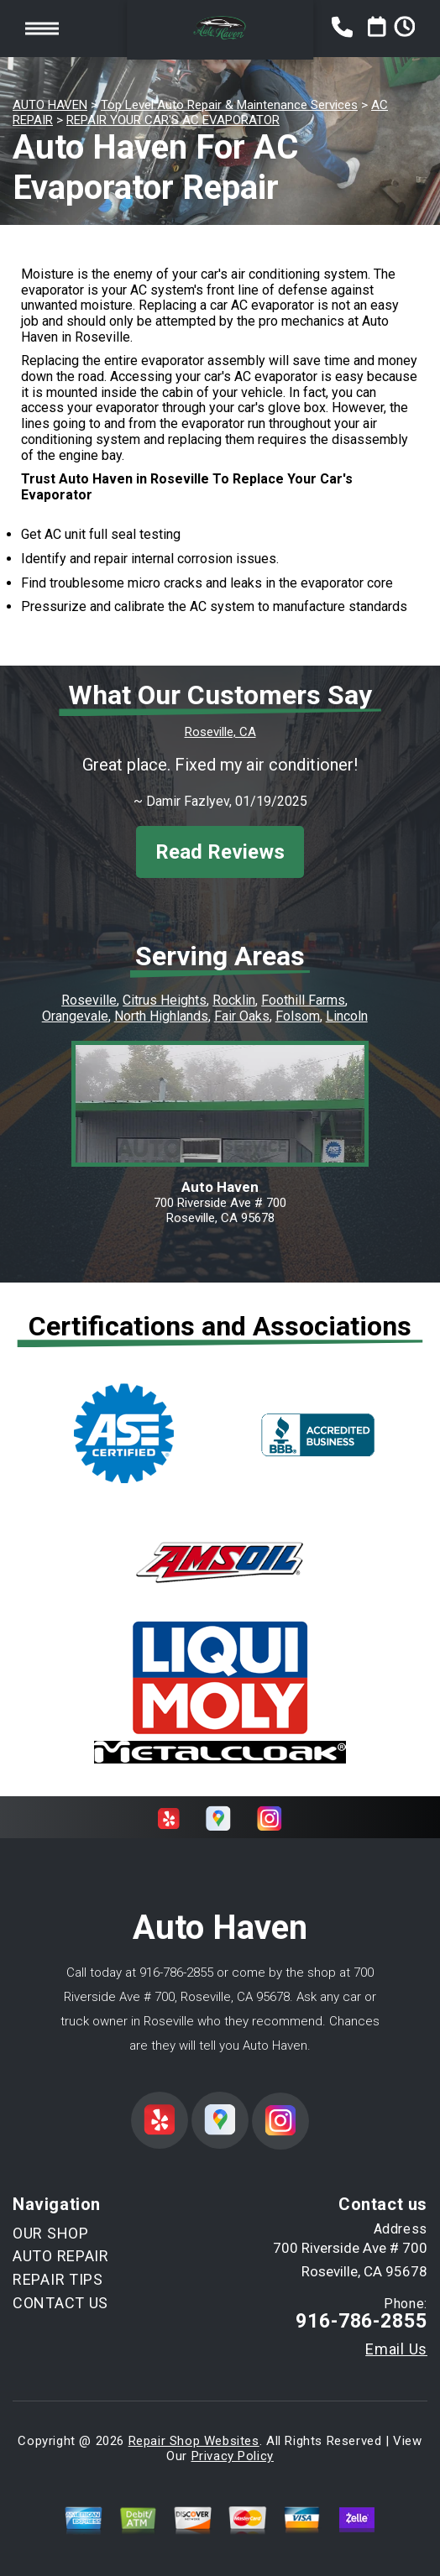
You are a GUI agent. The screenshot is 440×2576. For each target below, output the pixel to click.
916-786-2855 (176, 1972)
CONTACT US (60, 2303)
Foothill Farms (303, 1000)
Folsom (297, 1016)
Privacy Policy (232, 2456)
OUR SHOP (51, 2233)
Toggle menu (42, 28)
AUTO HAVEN (50, 104)
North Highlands (161, 1016)
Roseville (89, 1000)
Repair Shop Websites (193, 2440)
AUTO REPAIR (61, 2256)
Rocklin (233, 1000)
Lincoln (347, 1016)
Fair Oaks (242, 1016)
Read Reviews (220, 852)
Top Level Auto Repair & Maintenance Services (229, 104)
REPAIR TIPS (58, 2279)
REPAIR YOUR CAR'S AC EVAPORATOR (173, 120)
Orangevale (75, 1016)
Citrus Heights (165, 1000)
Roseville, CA (220, 731)
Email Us (396, 2349)
